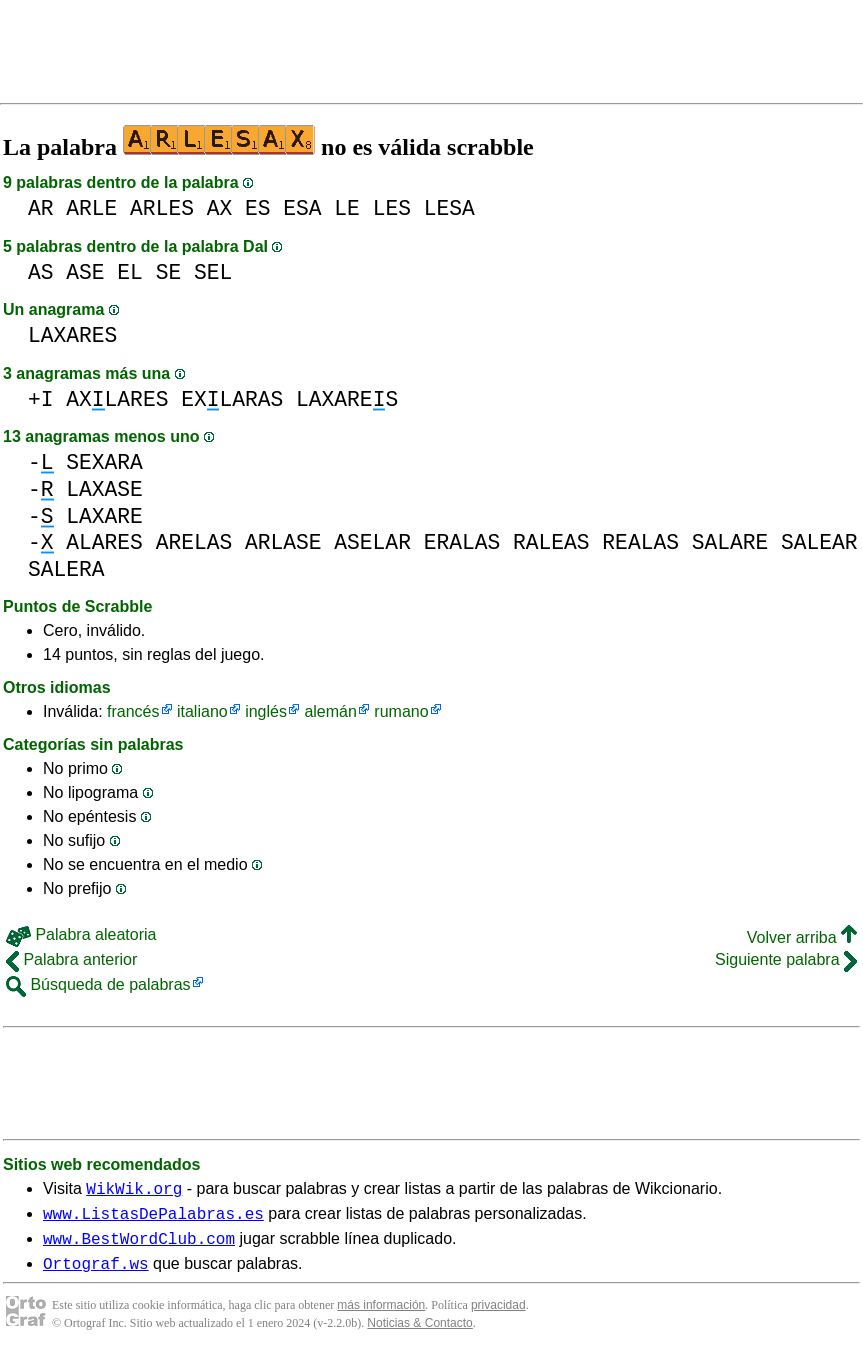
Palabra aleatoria (81, 934)
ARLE (91, 208)
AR (41, 208)
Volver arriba (802, 937)
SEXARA (104, 462)
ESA (302, 208)
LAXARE (104, 516)
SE (169, 272)
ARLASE (283, 542)
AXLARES (117, 399)
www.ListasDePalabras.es (153, 1219)
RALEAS (551, 542)
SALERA (66, 569)
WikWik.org (134, 1191)
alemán (330, 711)
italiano (202, 711)
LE (347, 208)
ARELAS (194, 542)
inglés (266, 711)
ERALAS (462, 542)
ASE (85, 272)
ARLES (162, 208)
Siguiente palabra (786, 959)
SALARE (730, 542)
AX (220, 208)
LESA (449, 208)
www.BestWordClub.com (139, 1247)
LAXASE (104, 489)
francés (133, 711)
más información (381, 1317)
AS (41, 272)
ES (258, 208)
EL (130, 272)
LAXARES (72, 335)
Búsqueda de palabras (98, 984)
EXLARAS (232, 399)
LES (392, 208)
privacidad (498, 1317)
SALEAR (819, 542)
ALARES (104, 542)
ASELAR (372, 542)
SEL (213, 272)
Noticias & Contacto (419, 1335)
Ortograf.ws (96, 1275)
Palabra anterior (71, 959)
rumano (401, 711)
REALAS (640, 542)
